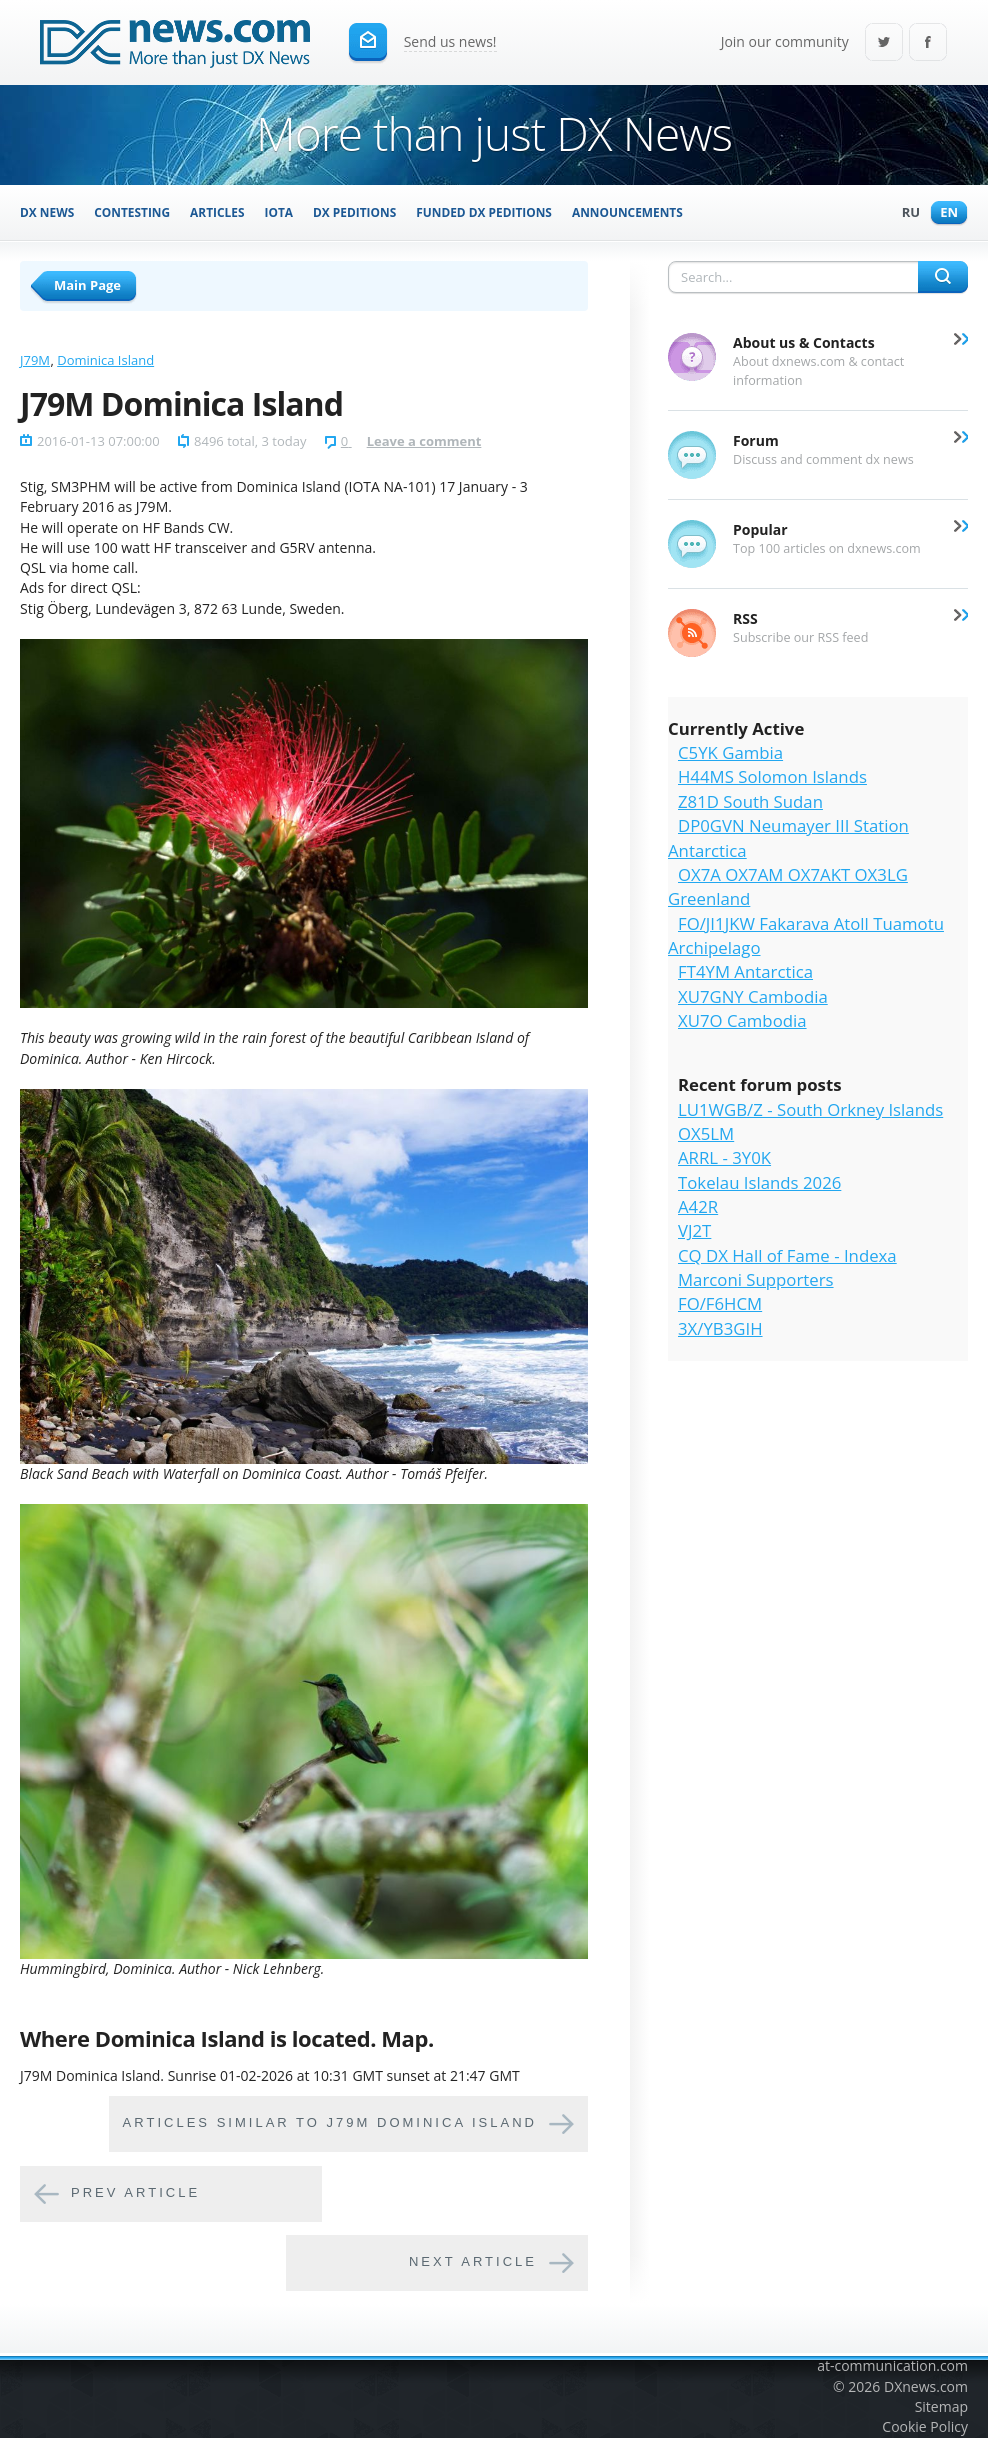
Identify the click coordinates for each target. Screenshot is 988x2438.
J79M (35, 360)
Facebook (928, 43)
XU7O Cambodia (742, 1020)
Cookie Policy (925, 2426)
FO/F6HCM (720, 1303)
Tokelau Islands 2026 (759, 1182)
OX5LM (706, 1133)
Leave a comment (424, 441)
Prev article (135, 2193)
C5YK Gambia (730, 752)
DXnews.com (926, 2386)
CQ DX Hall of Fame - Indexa (787, 1255)
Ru (906, 213)
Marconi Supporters (756, 1279)
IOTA (279, 212)
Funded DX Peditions (484, 212)
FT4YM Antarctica (745, 971)
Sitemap (941, 2406)
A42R (698, 1206)
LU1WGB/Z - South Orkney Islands (810, 1109)
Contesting (132, 212)
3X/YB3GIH (720, 1328)
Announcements (627, 212)
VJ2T (694, 1230)
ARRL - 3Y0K (724, 1157)
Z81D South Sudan (750, 801)
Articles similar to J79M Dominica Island (330, 2123)
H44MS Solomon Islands (772, 776)
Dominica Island (105, 360)
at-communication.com (892, 2365)
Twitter (884, 43)
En (944, 213)
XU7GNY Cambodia (753, 996)
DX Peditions (354, 212)
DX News (47, 212)
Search (943, 277)
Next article (473, 2262)
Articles (217, 212)
